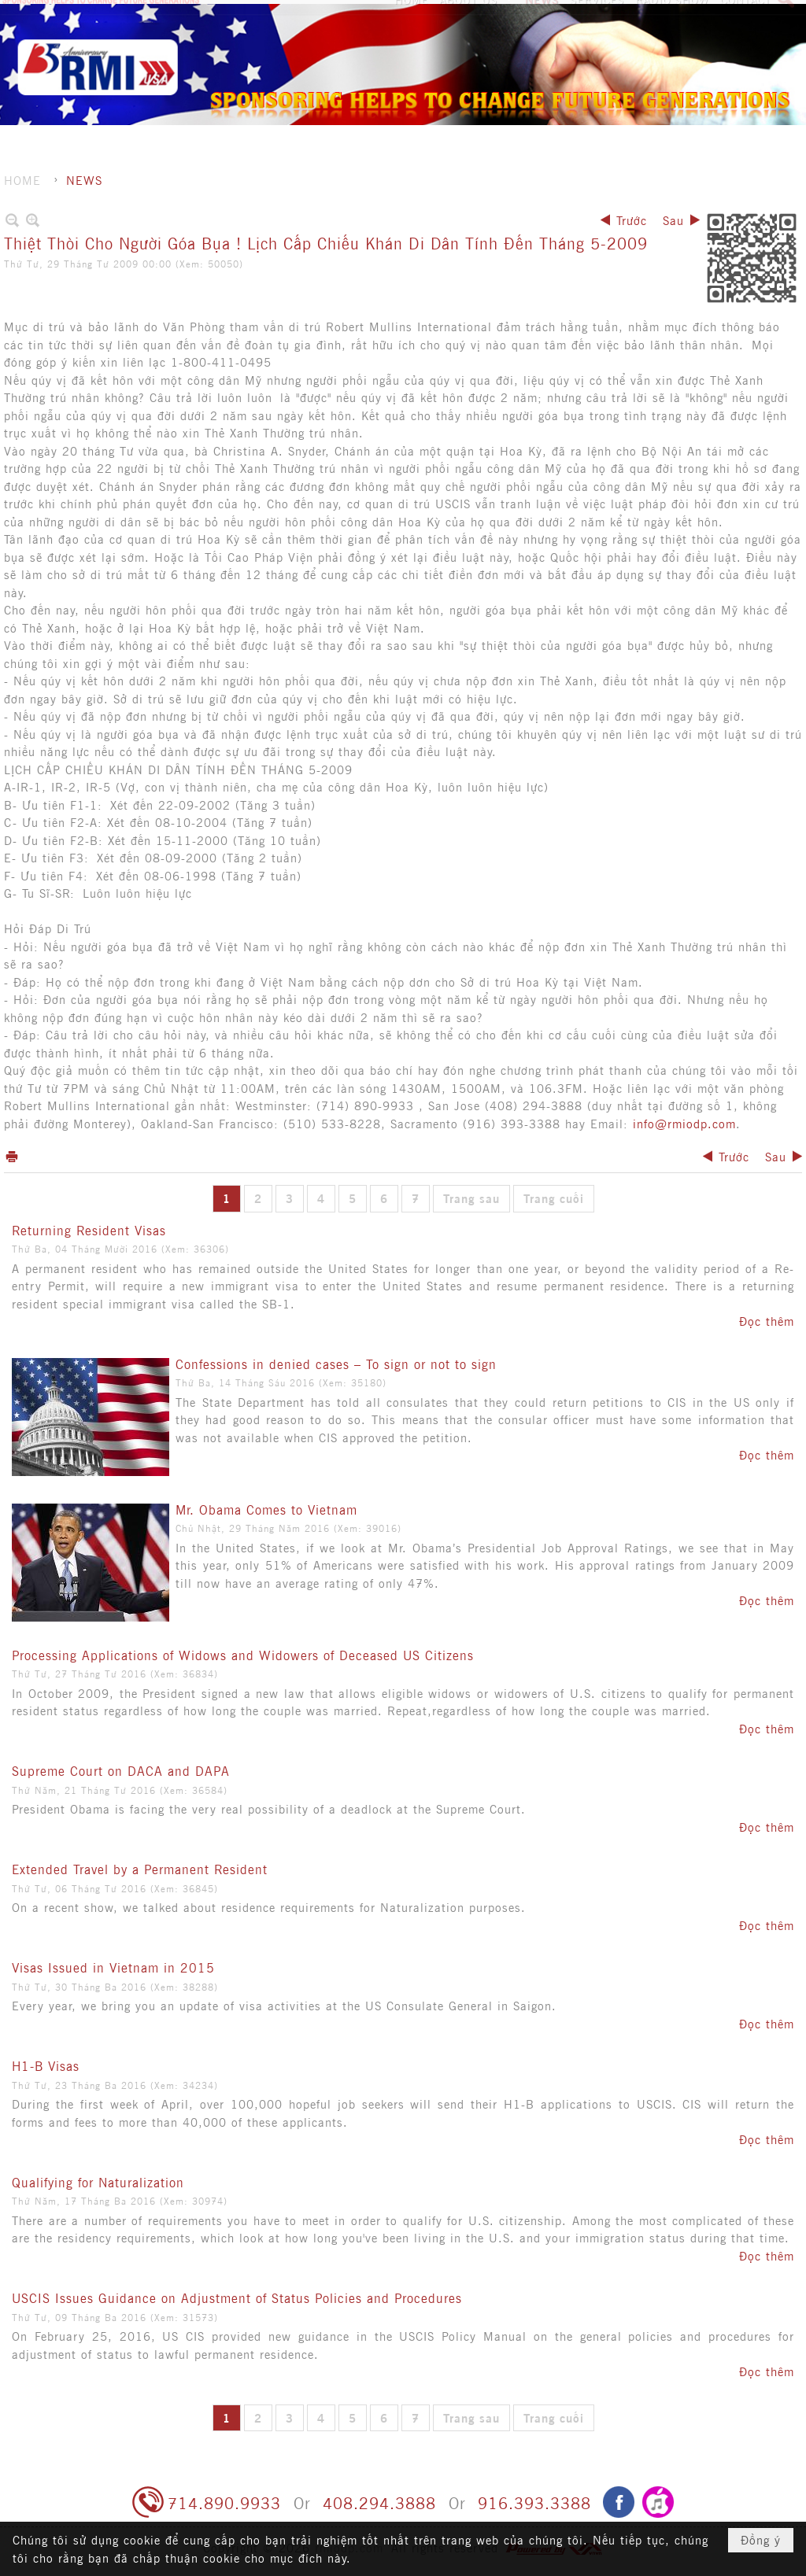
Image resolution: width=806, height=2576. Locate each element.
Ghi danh (628, 16)
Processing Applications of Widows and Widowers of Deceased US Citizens (243, 1654)
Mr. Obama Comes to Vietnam (266, 1509)
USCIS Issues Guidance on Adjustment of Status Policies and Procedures (237, 2297)
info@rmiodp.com (684, 1123)
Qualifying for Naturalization (98, 2181)
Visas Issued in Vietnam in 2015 (113, 1967)
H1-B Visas (45, 2065)
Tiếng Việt (761, 16)
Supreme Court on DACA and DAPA (121, 1770)
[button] (476, 43)
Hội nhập (693, 16)
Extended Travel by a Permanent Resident (140, 1868)
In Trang (12, 1156)
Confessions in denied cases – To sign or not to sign (336, 1363)
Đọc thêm (766, 1320)
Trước (631, 220)
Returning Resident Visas (89, 1229)
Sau (673, 220)
